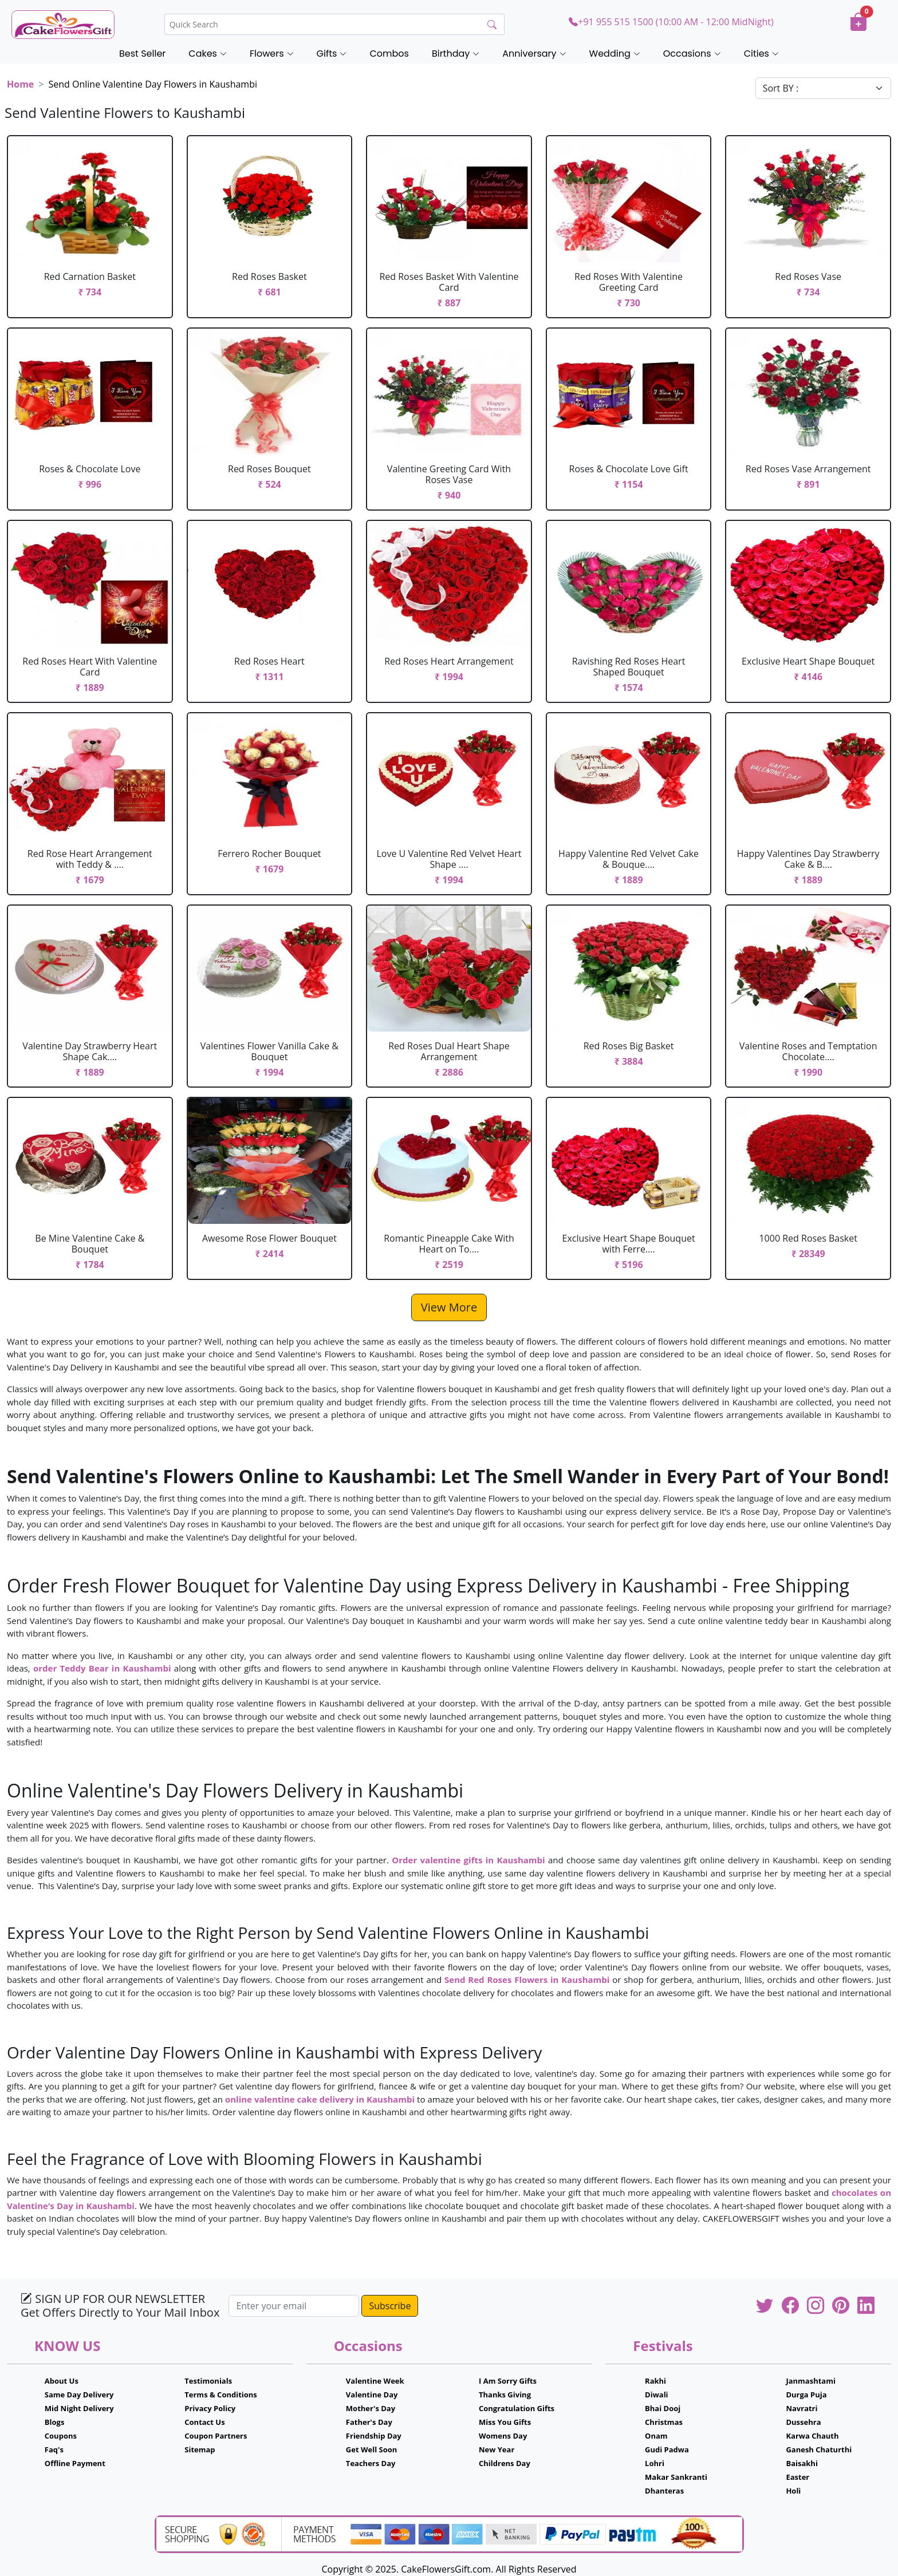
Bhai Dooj (662, 2408)
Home (20, 84)
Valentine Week (375, 2381)
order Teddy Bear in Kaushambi (102, 1668)
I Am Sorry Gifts (508, 2381)
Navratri (801, 2408)
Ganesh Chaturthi (819, 2449)
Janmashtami (811, 2381)
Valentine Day (372, 2394)
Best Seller (142, 53)
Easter (797, 2477)
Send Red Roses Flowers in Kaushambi (526, 1979)
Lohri (654, 2463)
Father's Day (369, 2422)
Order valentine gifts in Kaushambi (468, 1860)
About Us (61, 2381)
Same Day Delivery (79, 2394)
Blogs (55, 2422)
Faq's (54, 2449)
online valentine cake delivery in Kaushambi (321, 2099)
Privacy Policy (209, 2408)
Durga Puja (806, 2394)
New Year (496, 2449)
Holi (793, 2491)
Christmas (664, 2422)
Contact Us (204, 2422)
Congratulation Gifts (516, 2408)
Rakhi (655, 2381)
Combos (388, 53)
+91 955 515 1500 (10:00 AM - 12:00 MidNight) (671, 21)
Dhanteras (664, 2491)
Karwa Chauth (812, 2436)
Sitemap (199, 2449)
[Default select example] (823, 88)
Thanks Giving (505, 2394)
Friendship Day (373, 2436)
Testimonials (208, 2381)
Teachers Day (371, 2463)
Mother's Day (370, 2408)
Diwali (656, 2394)
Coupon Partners (215, 2436)
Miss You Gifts (505, 2422)
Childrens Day (504, 2463)
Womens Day (503, 2436)
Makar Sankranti (676, 2477)
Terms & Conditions (220, 2394)
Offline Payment (75, 2463)
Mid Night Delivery (79, 2408)
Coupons (61, 2436)
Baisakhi (801, 2463)
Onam (656, 2436)
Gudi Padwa (667, 2449)
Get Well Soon (371, 2449)
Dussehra (803, 2422)
